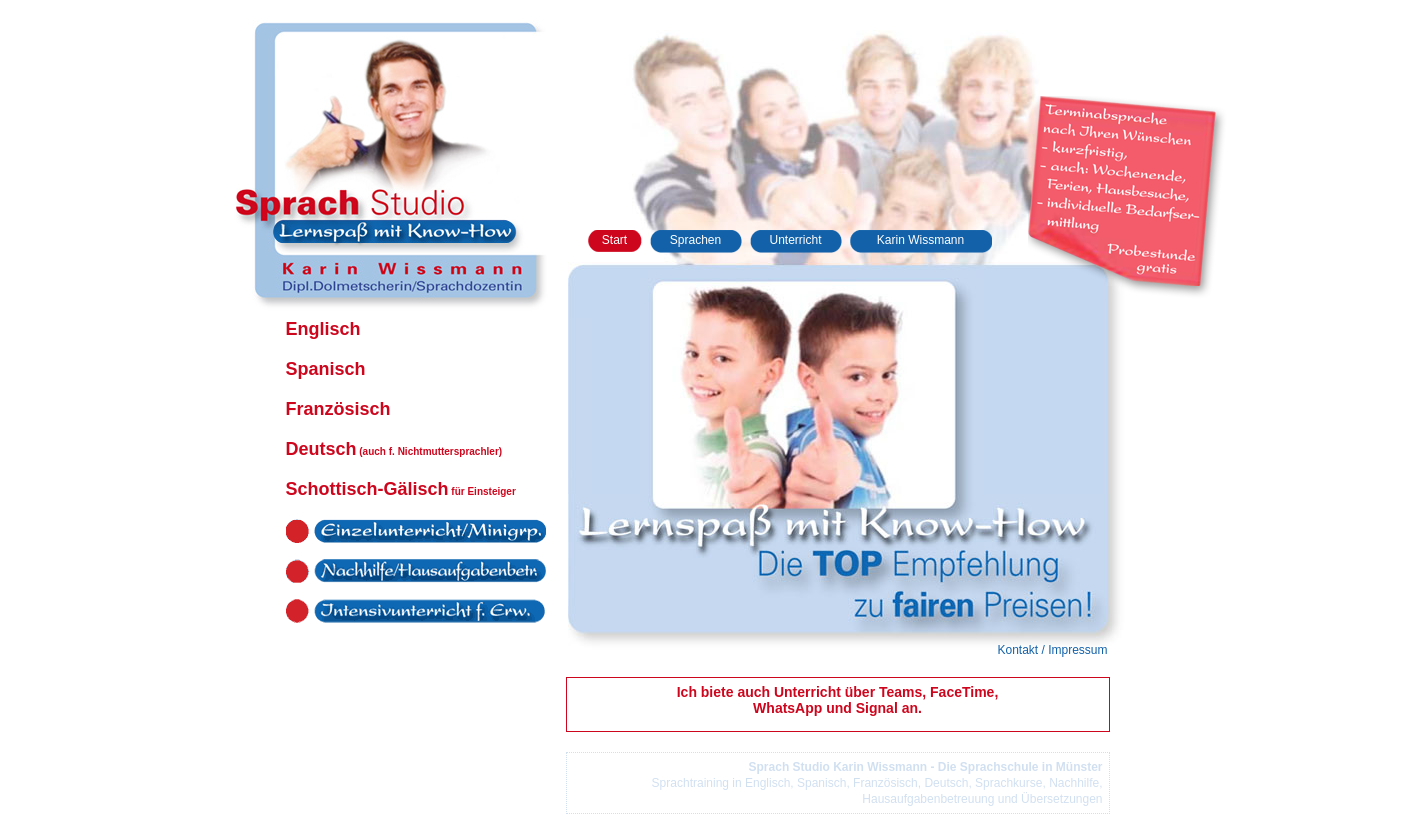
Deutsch (394, 449)
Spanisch (326, 369)
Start (614, 240)
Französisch (338, 409)
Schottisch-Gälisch (401, 489)
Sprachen (695, 240)
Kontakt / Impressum (1052, 650)
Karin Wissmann (920, 240)
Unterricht (795, 240)
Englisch (323, 329)
